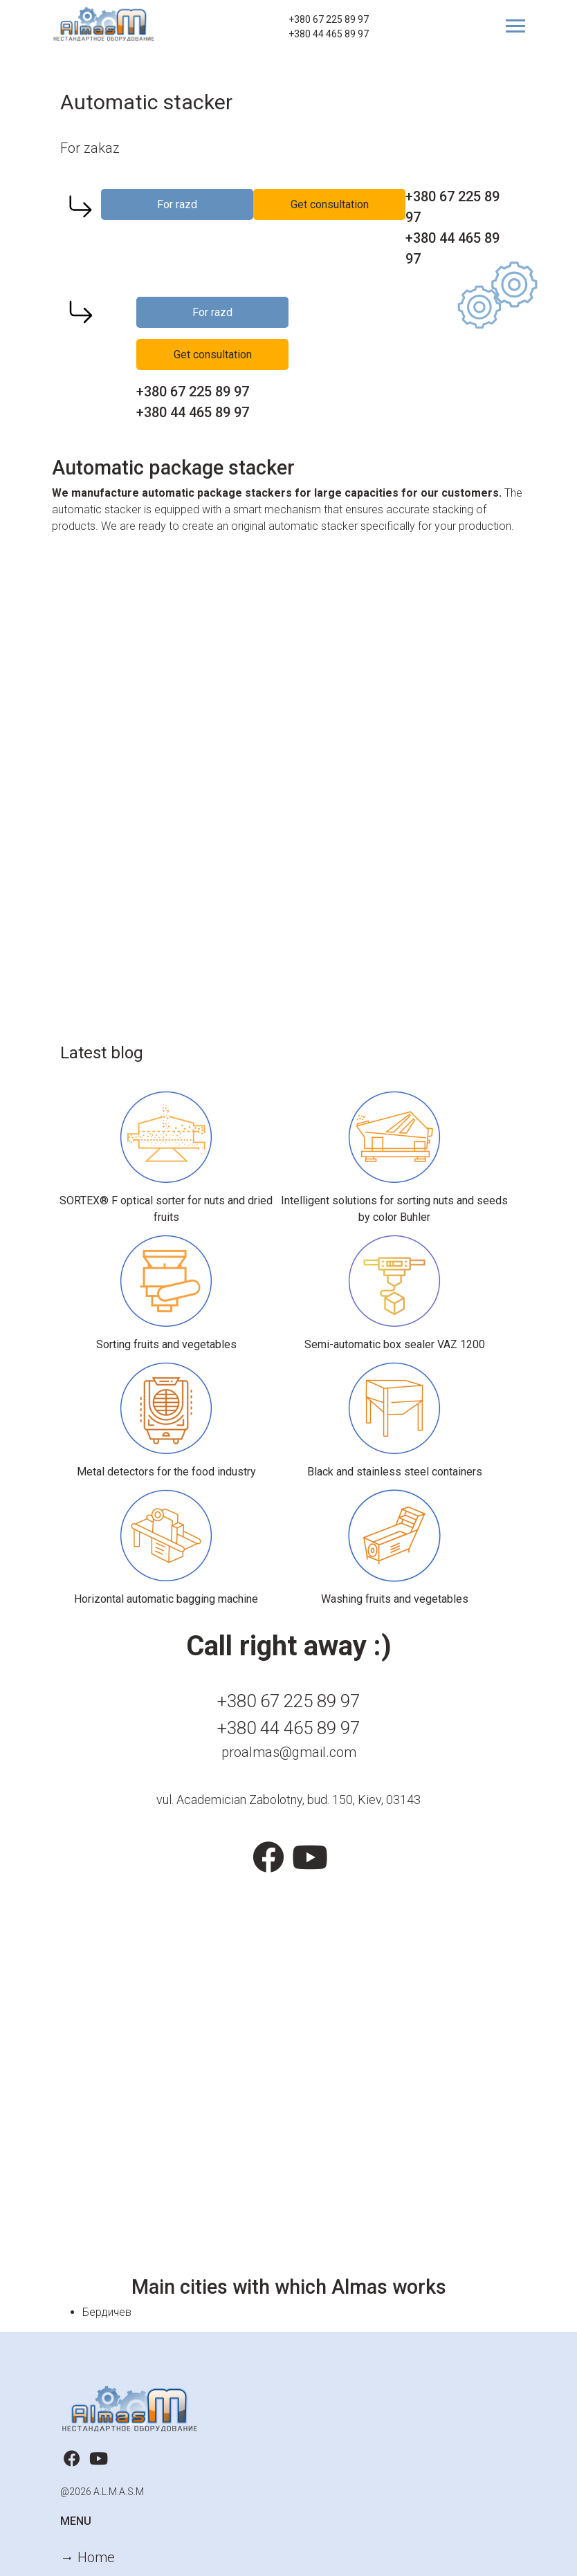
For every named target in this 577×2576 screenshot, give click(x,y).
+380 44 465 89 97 (328, 33)
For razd (177, 204)
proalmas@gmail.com (288, 1752)
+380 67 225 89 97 (328, 19)
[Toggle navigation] (509, 26)
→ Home (87, 2557)
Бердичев (106, 2312)
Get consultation (330, 204)
